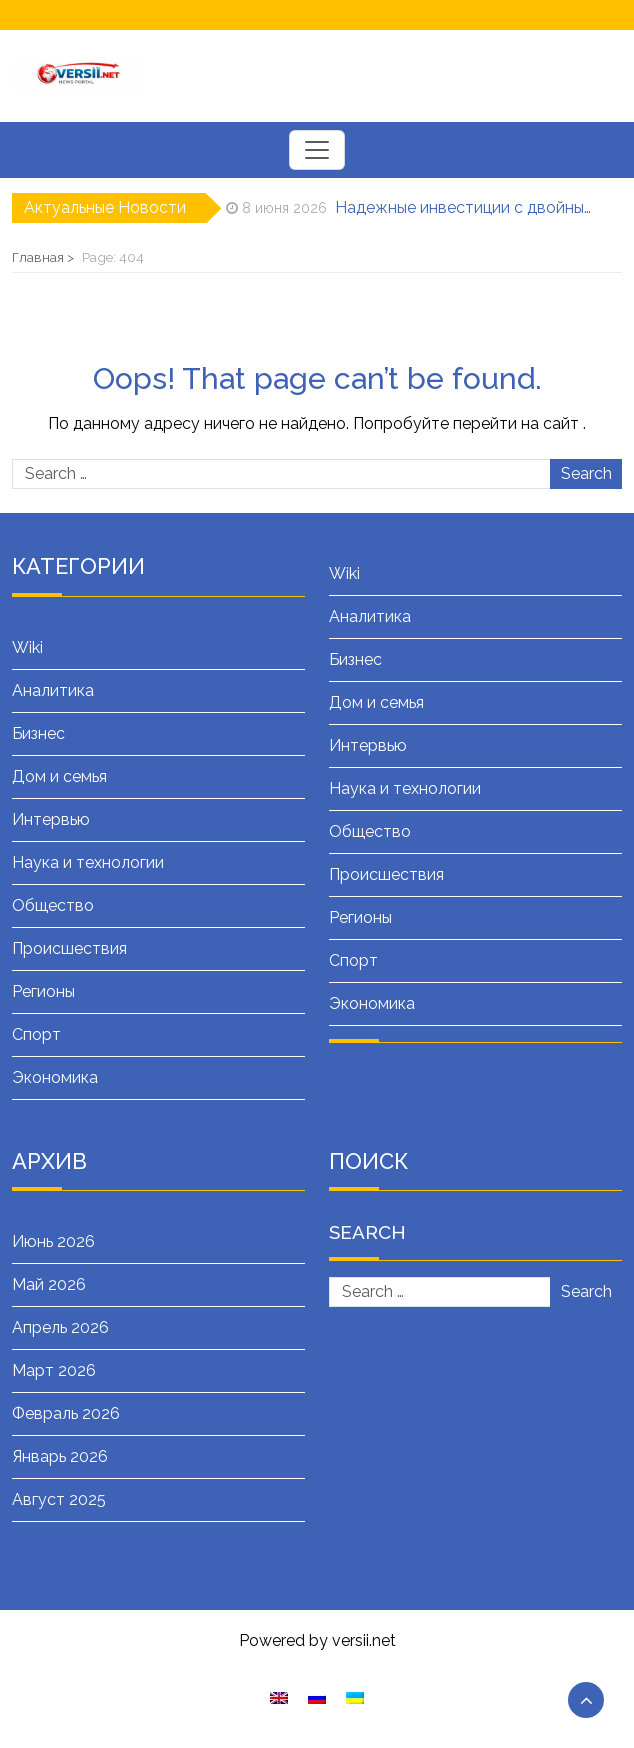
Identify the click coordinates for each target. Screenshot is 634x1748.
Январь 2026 (60, 1456)
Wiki (27, 647)
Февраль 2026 (66, 1413)
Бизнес (38, 733)
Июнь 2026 (53, 1241)
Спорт (36, 1034)
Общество (53, 905)
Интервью (51, 819)
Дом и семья (59, 776)
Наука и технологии (88, 862)
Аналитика (53, 690)
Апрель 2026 (60, 1327)
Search (586, 473)
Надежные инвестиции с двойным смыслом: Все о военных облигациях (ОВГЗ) (464, 207)
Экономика (55, 1077)
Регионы (43, 991)
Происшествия (69, 948)
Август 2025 (59, 1499)
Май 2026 (49, 1284)
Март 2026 (54, 1370)
